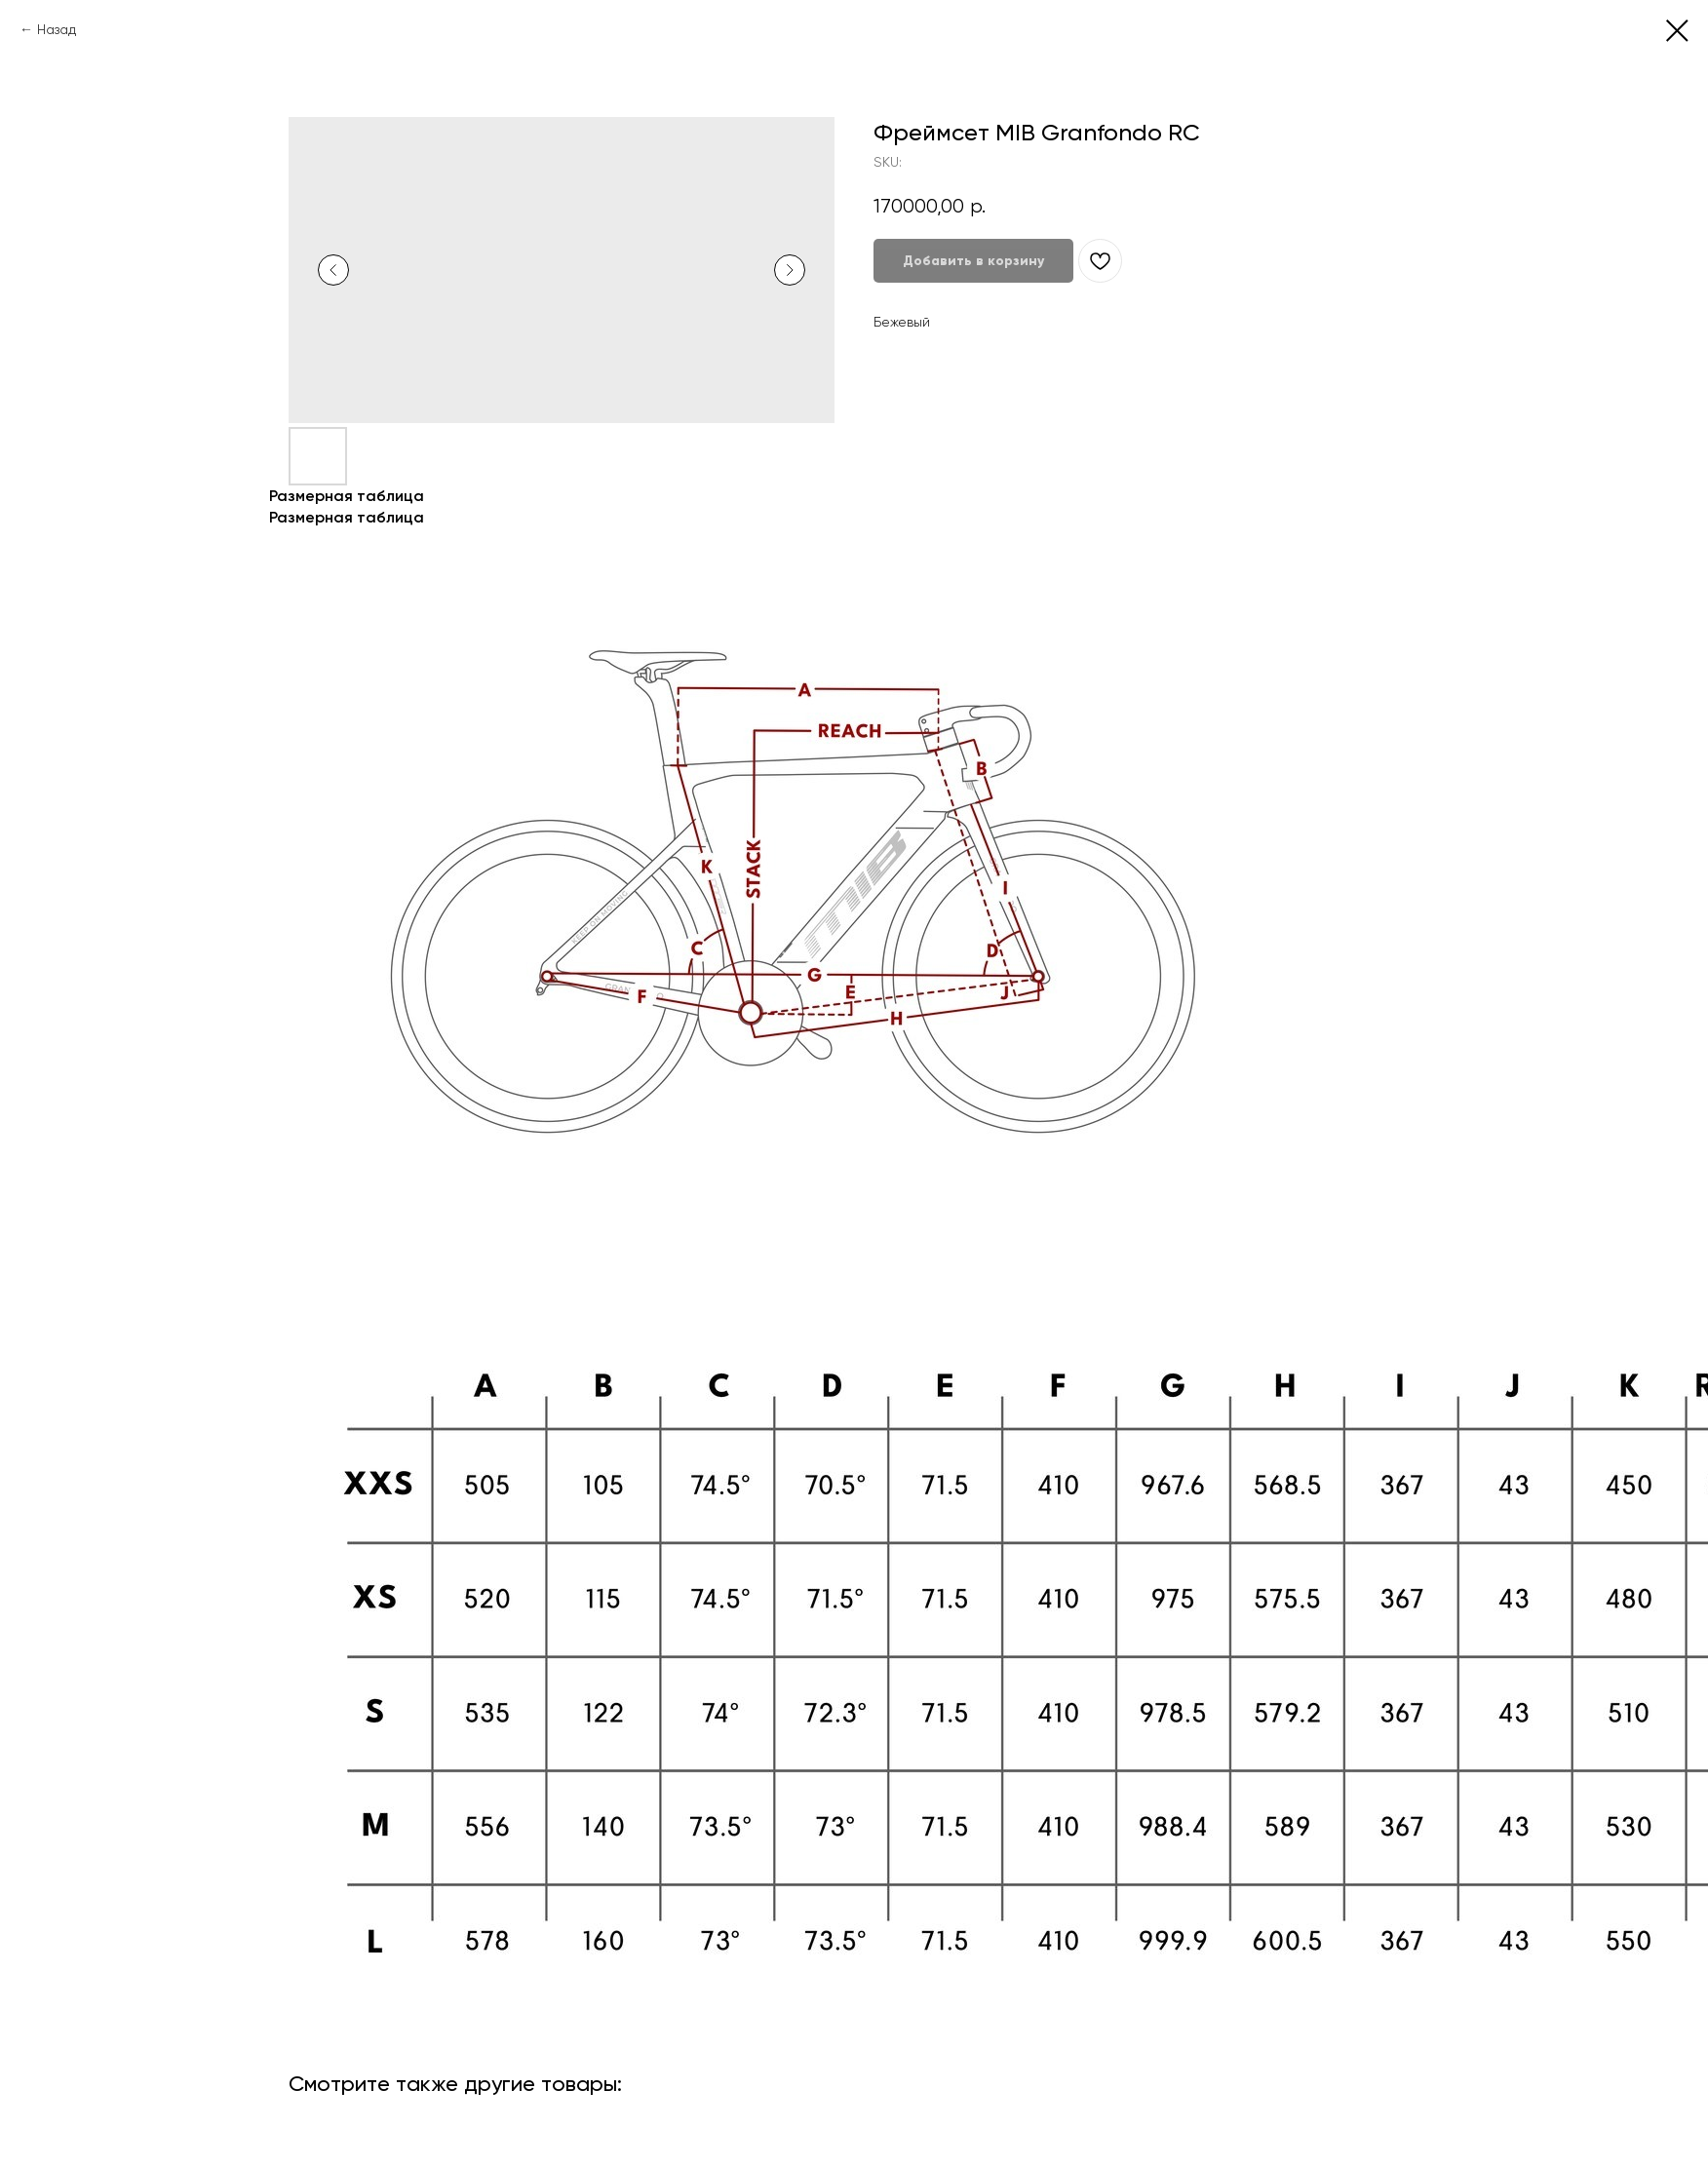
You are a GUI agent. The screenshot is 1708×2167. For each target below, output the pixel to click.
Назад (56, 29)
